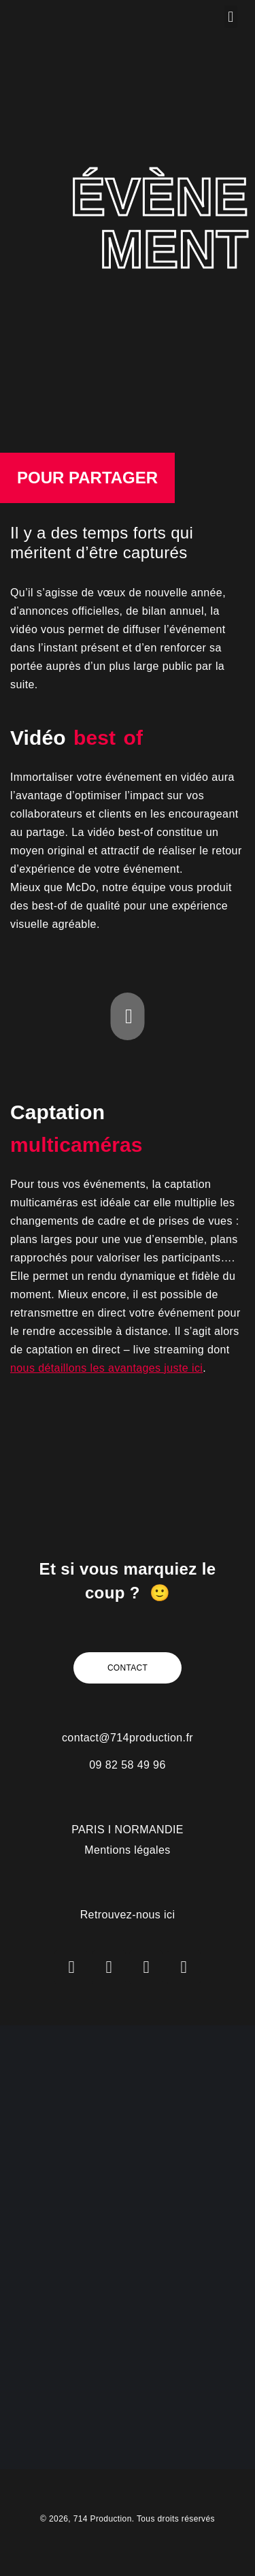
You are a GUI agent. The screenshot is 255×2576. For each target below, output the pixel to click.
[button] (230, 16)
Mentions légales (127, 1850)
